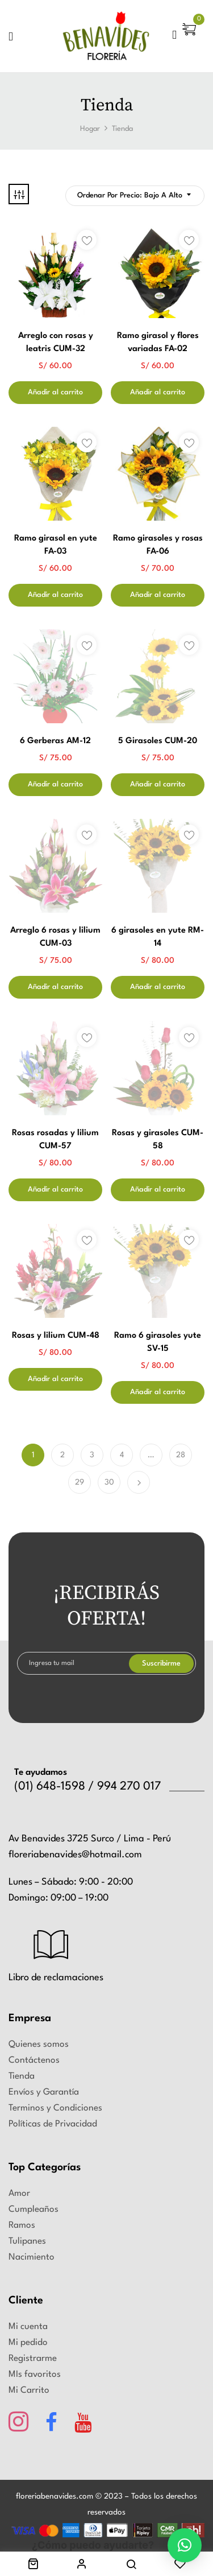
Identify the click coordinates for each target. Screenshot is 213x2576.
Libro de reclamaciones (56, 1978)
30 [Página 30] (109, 1482)
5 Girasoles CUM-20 (157, 741)
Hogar (90, 129)
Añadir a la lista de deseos (87, 240)
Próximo (138, 1482)
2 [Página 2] (62, 1455)
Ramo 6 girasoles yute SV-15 (157, 1342)
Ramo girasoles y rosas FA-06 (158, 545)
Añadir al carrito (55, 392)
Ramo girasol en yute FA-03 (55, 545)
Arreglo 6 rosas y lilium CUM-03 (55, 937)
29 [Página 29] (79, 1482)
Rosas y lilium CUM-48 (55, 1336)
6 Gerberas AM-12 (55, 741)
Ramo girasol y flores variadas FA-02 (158, 342)
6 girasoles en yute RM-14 (157, 937)
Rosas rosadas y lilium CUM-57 (55, 1140)
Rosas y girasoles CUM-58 (157, 1140)
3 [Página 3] (92, 1455)
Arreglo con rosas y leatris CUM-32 (55, 342)
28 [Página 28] (180, 1455)
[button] (190, 39)
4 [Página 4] (122, 1455)
